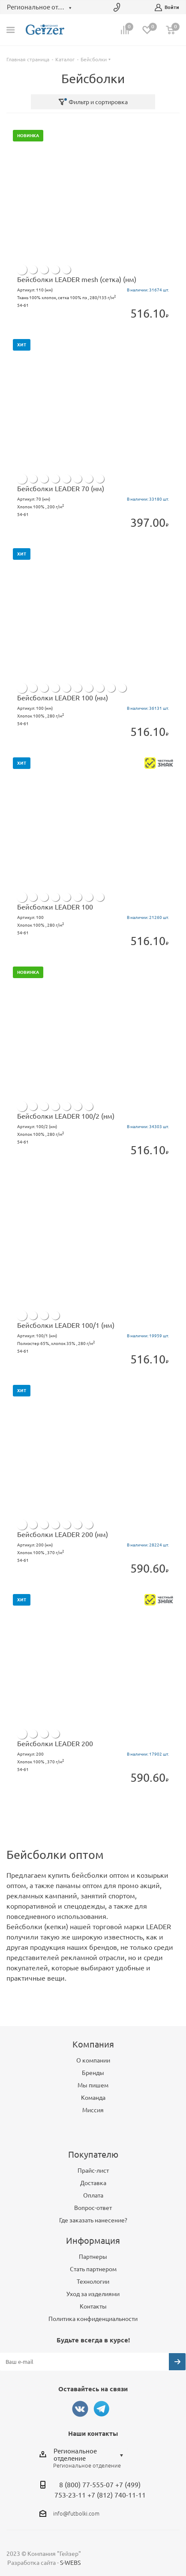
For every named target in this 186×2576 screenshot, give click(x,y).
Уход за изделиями (93, 2294)
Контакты (93, 2306)
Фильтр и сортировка (93, 102)
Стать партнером (93, 2269)
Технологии (93, 2281)
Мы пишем (93, 2085)
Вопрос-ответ (93, 2207)
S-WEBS (70, 2562)
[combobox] (90, 2454)
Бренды (93, 2072)
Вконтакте (80, 2408)
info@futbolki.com (76, 2513)
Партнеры (93, 2256)
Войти (167, 7)
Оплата (93, 2195)
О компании (93, 2060)
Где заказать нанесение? (93, 2220)
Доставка (93, 2183)
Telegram (101, 2408)
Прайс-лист (93, 2170)
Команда (93, 2097)
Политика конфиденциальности (93, 2318)
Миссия (93, 2110)
